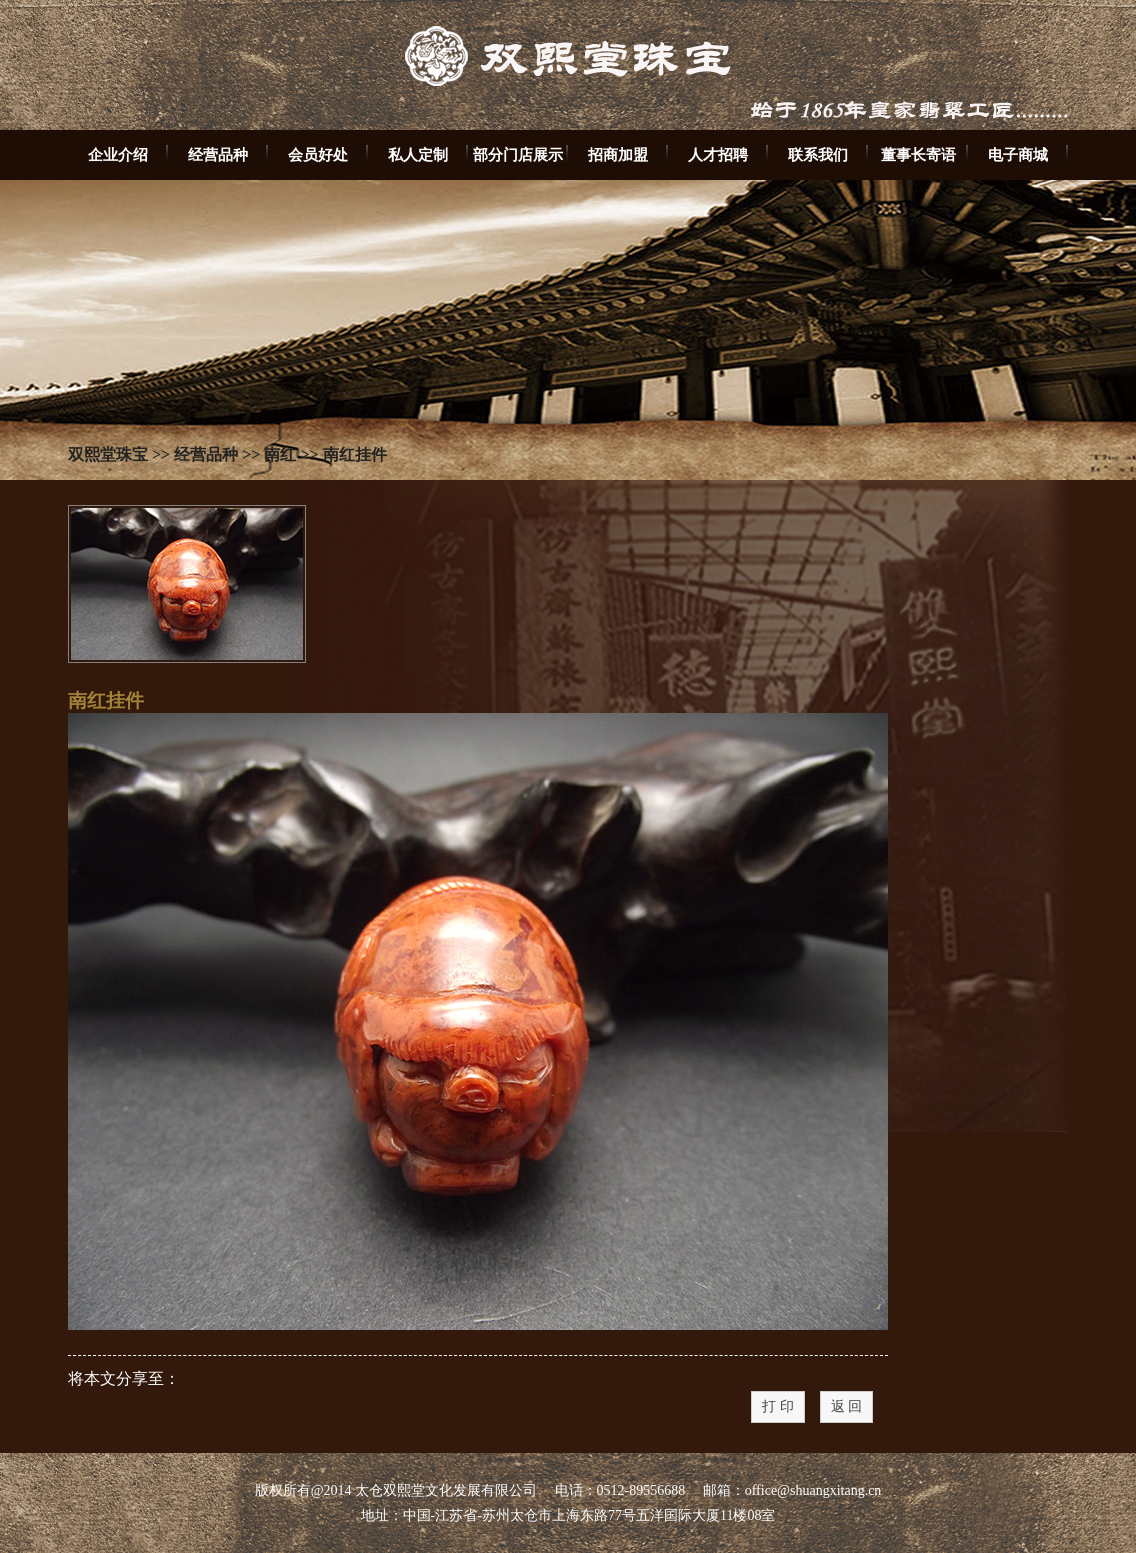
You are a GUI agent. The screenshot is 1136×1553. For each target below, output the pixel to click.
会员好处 (318, 154)
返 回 (847, 1406)
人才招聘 (718, 154)
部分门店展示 (518, 154)
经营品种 (218, 154)
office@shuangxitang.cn (813, 1490)
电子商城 (1018, 154)
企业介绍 (118, 154)
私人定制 (418, 154)
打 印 (778, 1406)
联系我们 (818, 154)
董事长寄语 (918, 154)
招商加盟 (618, 154)
